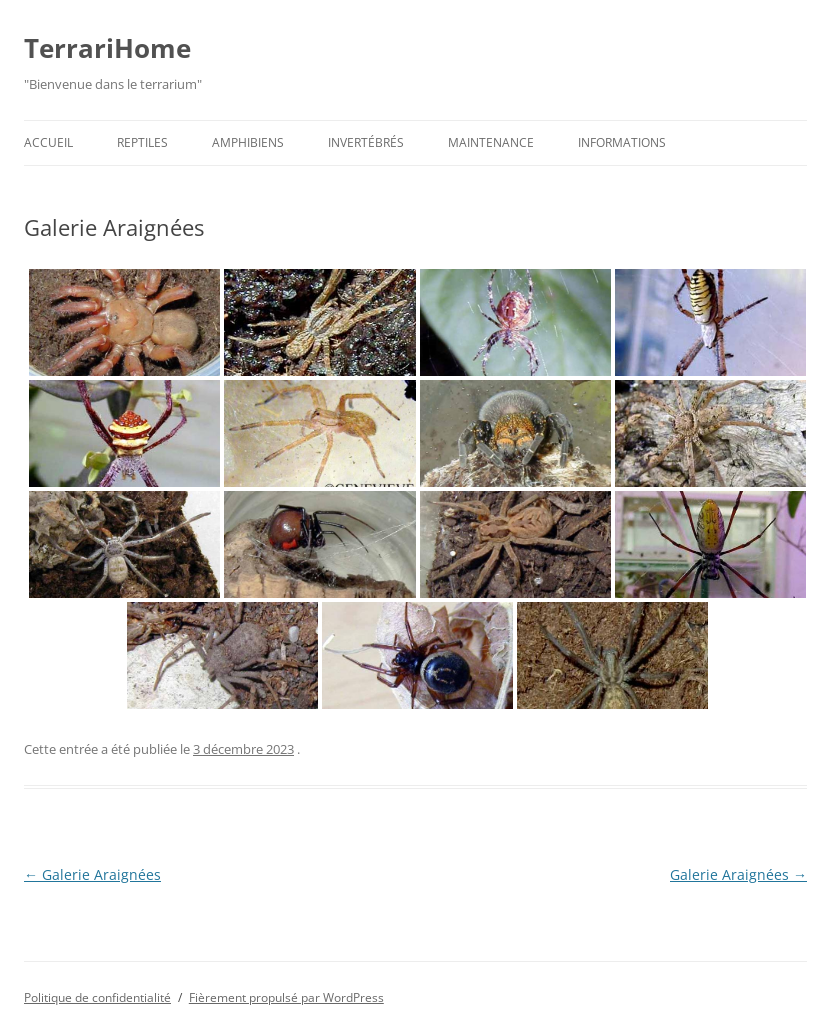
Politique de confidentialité (97, 997)
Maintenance (491, 142)
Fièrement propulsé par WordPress (286, 997)
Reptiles (142, 142)
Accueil (48, 142)
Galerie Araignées (92, 874)
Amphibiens (248, 142)
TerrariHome (107, 48)
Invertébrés (366, 142)
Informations (622, 142)
